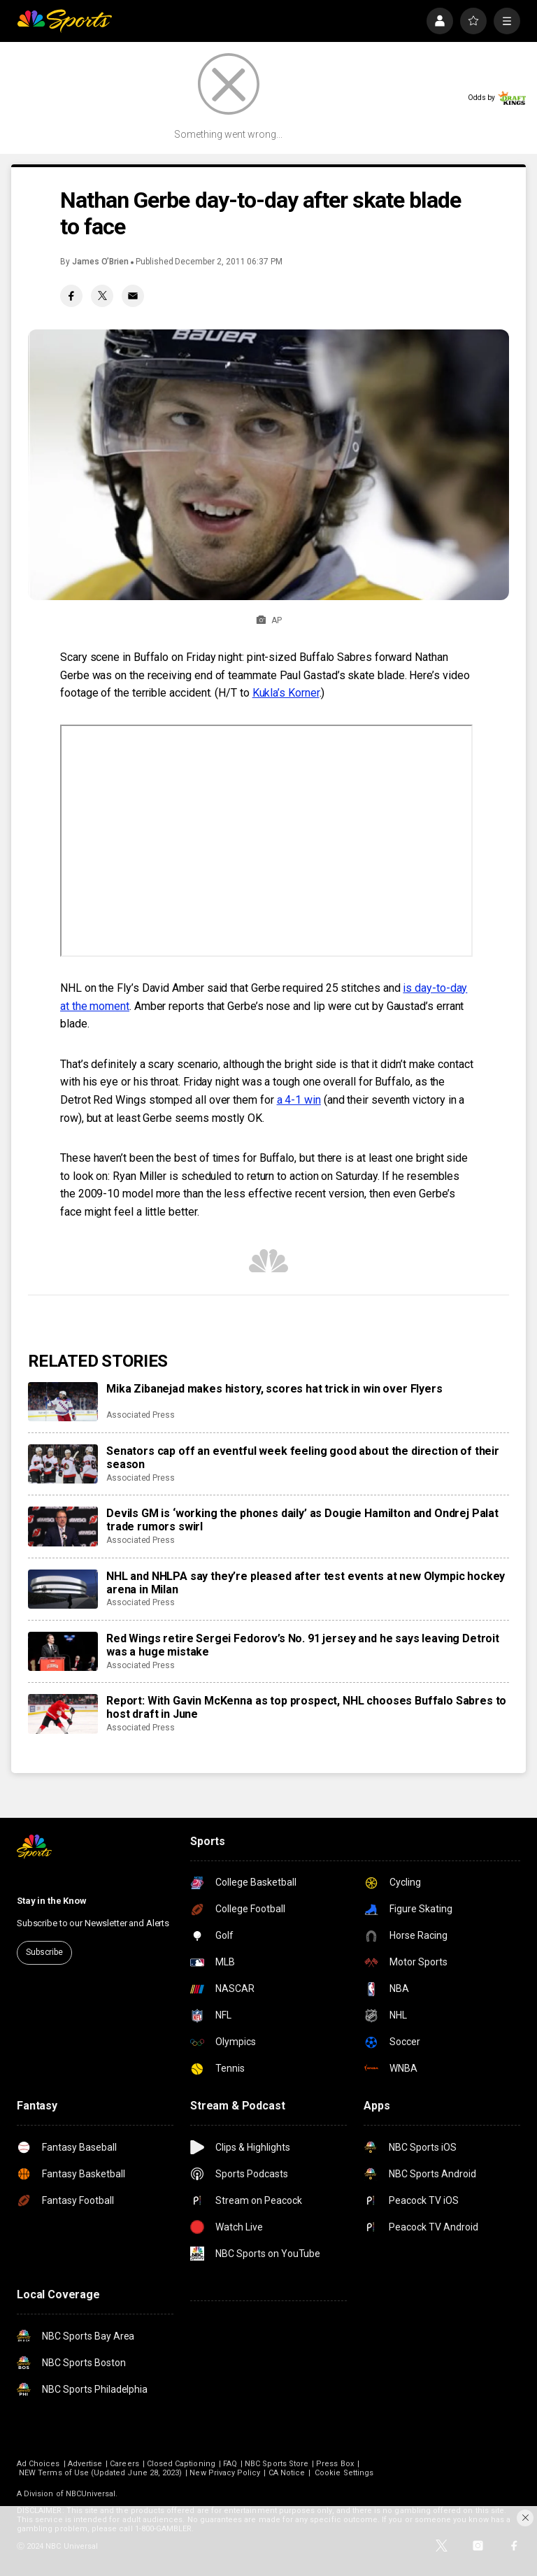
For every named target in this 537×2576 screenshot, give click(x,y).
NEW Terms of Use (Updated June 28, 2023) (100, 2472)
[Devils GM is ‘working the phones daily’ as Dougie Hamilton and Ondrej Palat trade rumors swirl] (63, 1526)
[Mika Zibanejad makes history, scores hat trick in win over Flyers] (63, 1401)
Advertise (85, 2463)
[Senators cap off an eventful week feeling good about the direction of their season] (63, 1463)
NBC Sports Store (276, 2463)
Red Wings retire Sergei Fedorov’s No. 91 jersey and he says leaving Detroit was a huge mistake (302, 1645)
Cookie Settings (344, 2472)
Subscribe (44, 1952)
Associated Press (140, 1415)
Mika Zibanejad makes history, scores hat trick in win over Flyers (274, 1388)
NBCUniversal (91, 2493)
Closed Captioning (181, 2463)
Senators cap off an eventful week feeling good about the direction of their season (302, 1457)
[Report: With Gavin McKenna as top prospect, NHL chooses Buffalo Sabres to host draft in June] (63, 1713)
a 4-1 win (299, 1099)
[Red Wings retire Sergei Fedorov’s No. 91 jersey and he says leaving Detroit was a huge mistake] (63, 1651)
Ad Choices (38, 2463)
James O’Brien (100, 261)
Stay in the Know (52, 1900)
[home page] (64, 21)
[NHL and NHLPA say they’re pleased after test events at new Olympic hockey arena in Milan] (63, 1589)
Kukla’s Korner (286, 692)
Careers (124, 2463)
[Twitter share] (102, 296)
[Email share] (133, 296)
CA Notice (287, 2472)
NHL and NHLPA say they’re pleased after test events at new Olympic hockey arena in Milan (305, 1583)
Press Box (335, 2463)
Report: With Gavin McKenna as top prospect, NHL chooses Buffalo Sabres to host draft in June (306, 1707)
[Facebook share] (71, 296)
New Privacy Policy (224, 2472)
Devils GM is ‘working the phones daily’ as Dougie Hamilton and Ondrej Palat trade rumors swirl (302, 1520)
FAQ (230, 2463)
